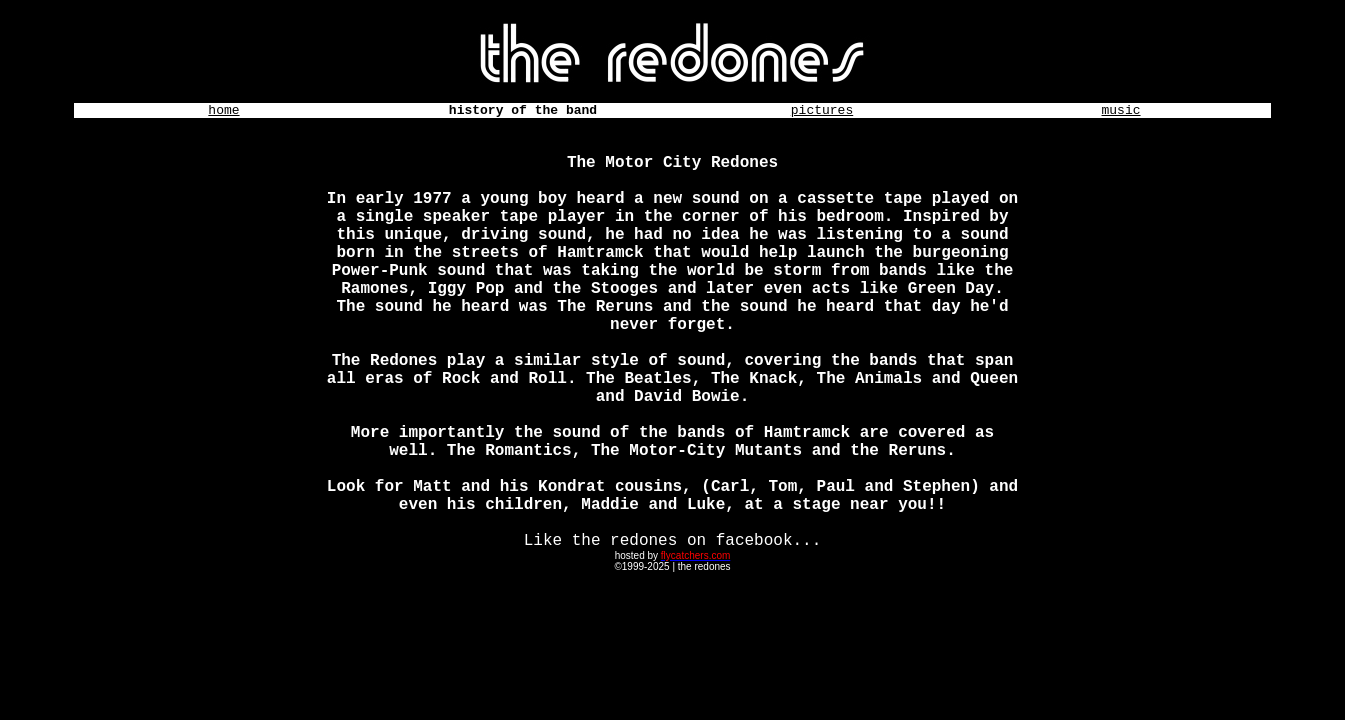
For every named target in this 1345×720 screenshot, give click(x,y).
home (223, 110)
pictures (822, 110)
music (1121, 110)
